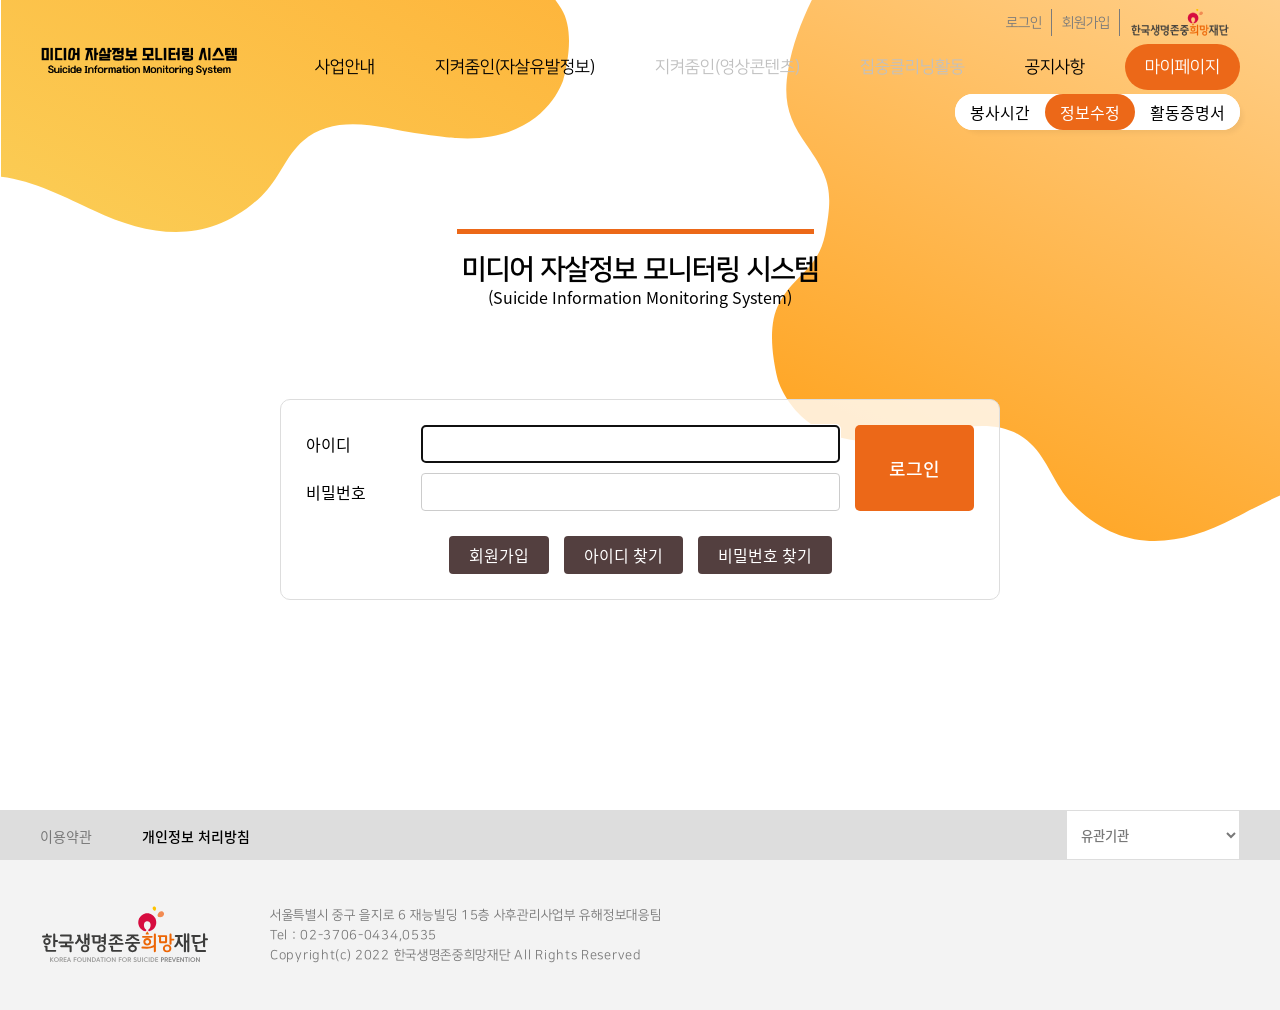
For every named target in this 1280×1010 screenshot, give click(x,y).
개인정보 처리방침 (196, 836)
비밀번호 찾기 (765, 555)
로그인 (1024, 23)
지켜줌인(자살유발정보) (515, 67)
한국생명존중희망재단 (140, 60)
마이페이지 (1182, 67)
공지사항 (1055, 67)
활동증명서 (1187, 112)
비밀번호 (336, 492)
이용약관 (66, 836)
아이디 (328, 444)
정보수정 (1090, 112)
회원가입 (1086, 23)
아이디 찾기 (623, 555)
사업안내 (345, 67)
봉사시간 (1000, 112)
